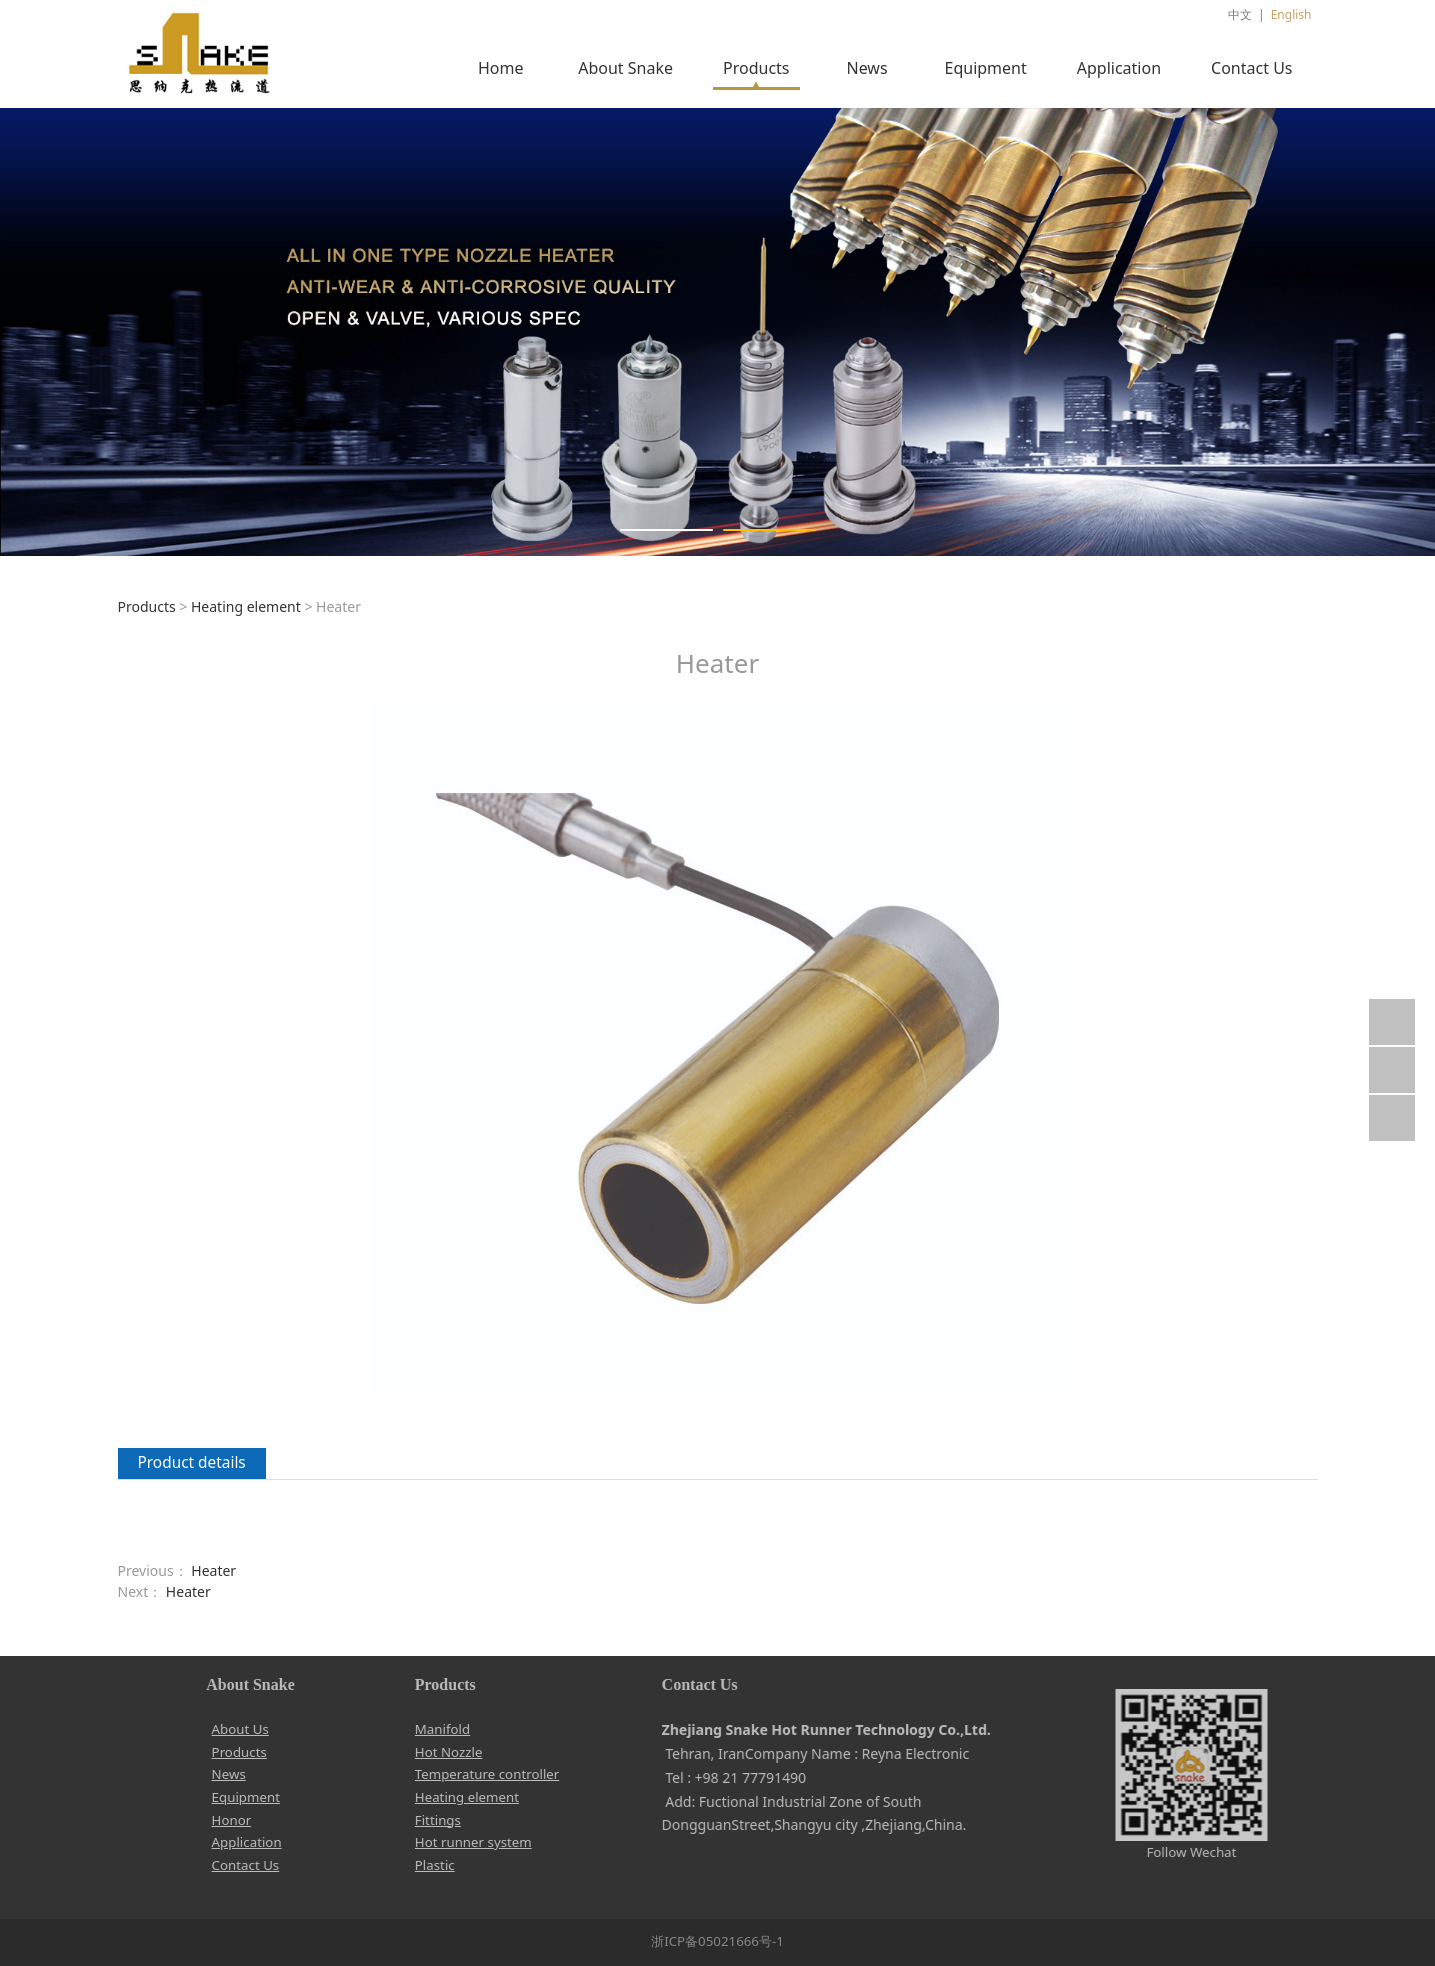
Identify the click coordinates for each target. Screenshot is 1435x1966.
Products (756, 68)
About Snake (625, 68)
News (866, 68)
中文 (1240, 14)
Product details (192, 1462)
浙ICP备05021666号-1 (717, 1941)
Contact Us (1251, 68)
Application (1119, 68)
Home (501, 68)
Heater (213, 1570)
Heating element (246, 606)
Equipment (986, 68)
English (1291, 14)
